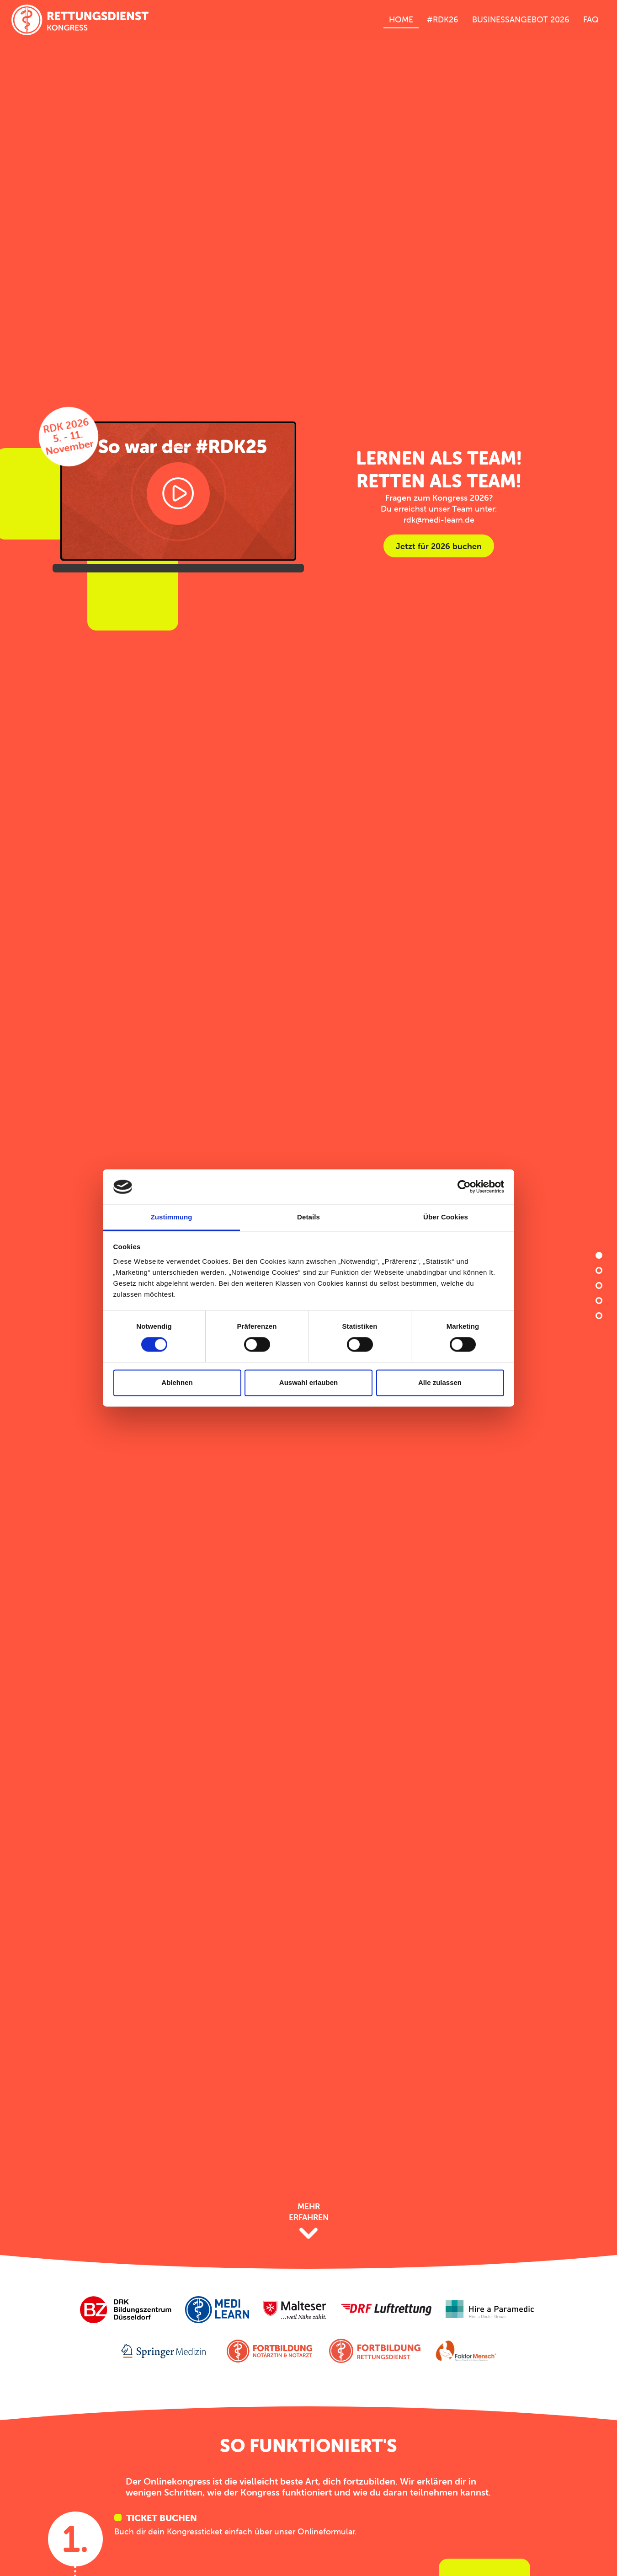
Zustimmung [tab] (171, 1217)
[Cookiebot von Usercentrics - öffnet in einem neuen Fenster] (464, 1187)
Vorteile (599, 1285)
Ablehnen (176, 1382)
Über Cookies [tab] (445, 1217)
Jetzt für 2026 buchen (439, 546)
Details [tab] (308, 1217)
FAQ (591, 19)
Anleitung (599, 1270)
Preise (599, 1315)
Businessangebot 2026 (520, 19)
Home (401, 19)
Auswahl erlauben (308, 1382)
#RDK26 (442, 19)
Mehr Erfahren (309, 2221)
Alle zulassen (440, 1382)
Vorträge (599, 1300)
